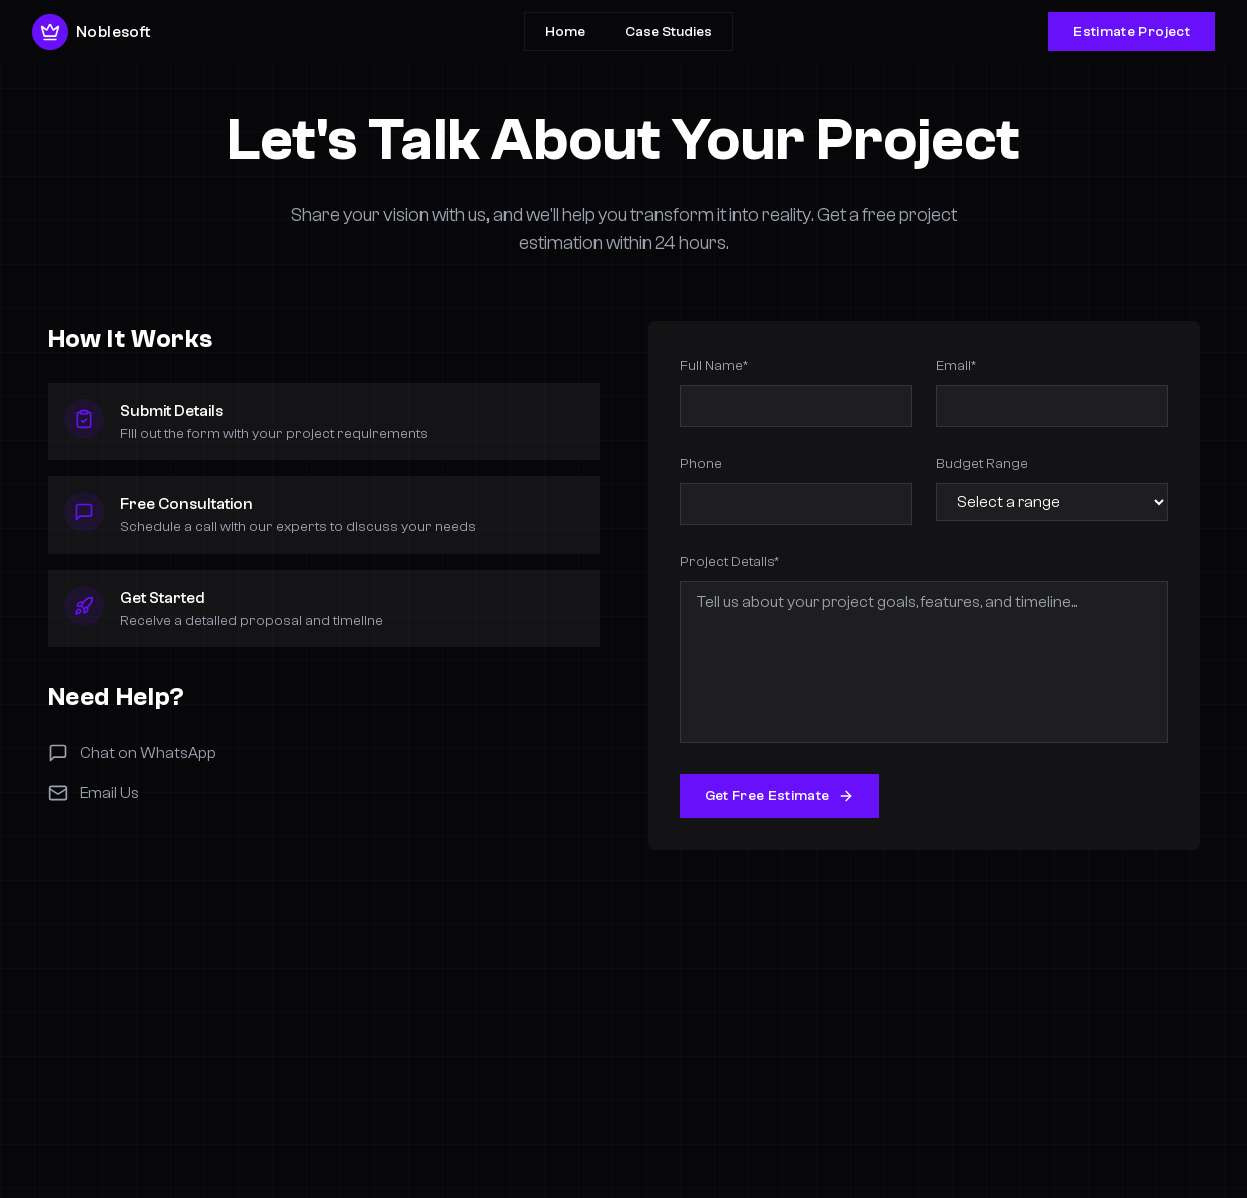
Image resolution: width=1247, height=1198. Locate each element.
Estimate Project (1131, 31)
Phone (701, 463)
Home (565, 31)
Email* (956, 365)
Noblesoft (91, 32)
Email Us (93, 793)
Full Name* (714, 365)
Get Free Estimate (779, 795)
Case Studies (668, 31)
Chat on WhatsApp (132, 753)
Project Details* (729, 561)
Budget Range (982, 463)
